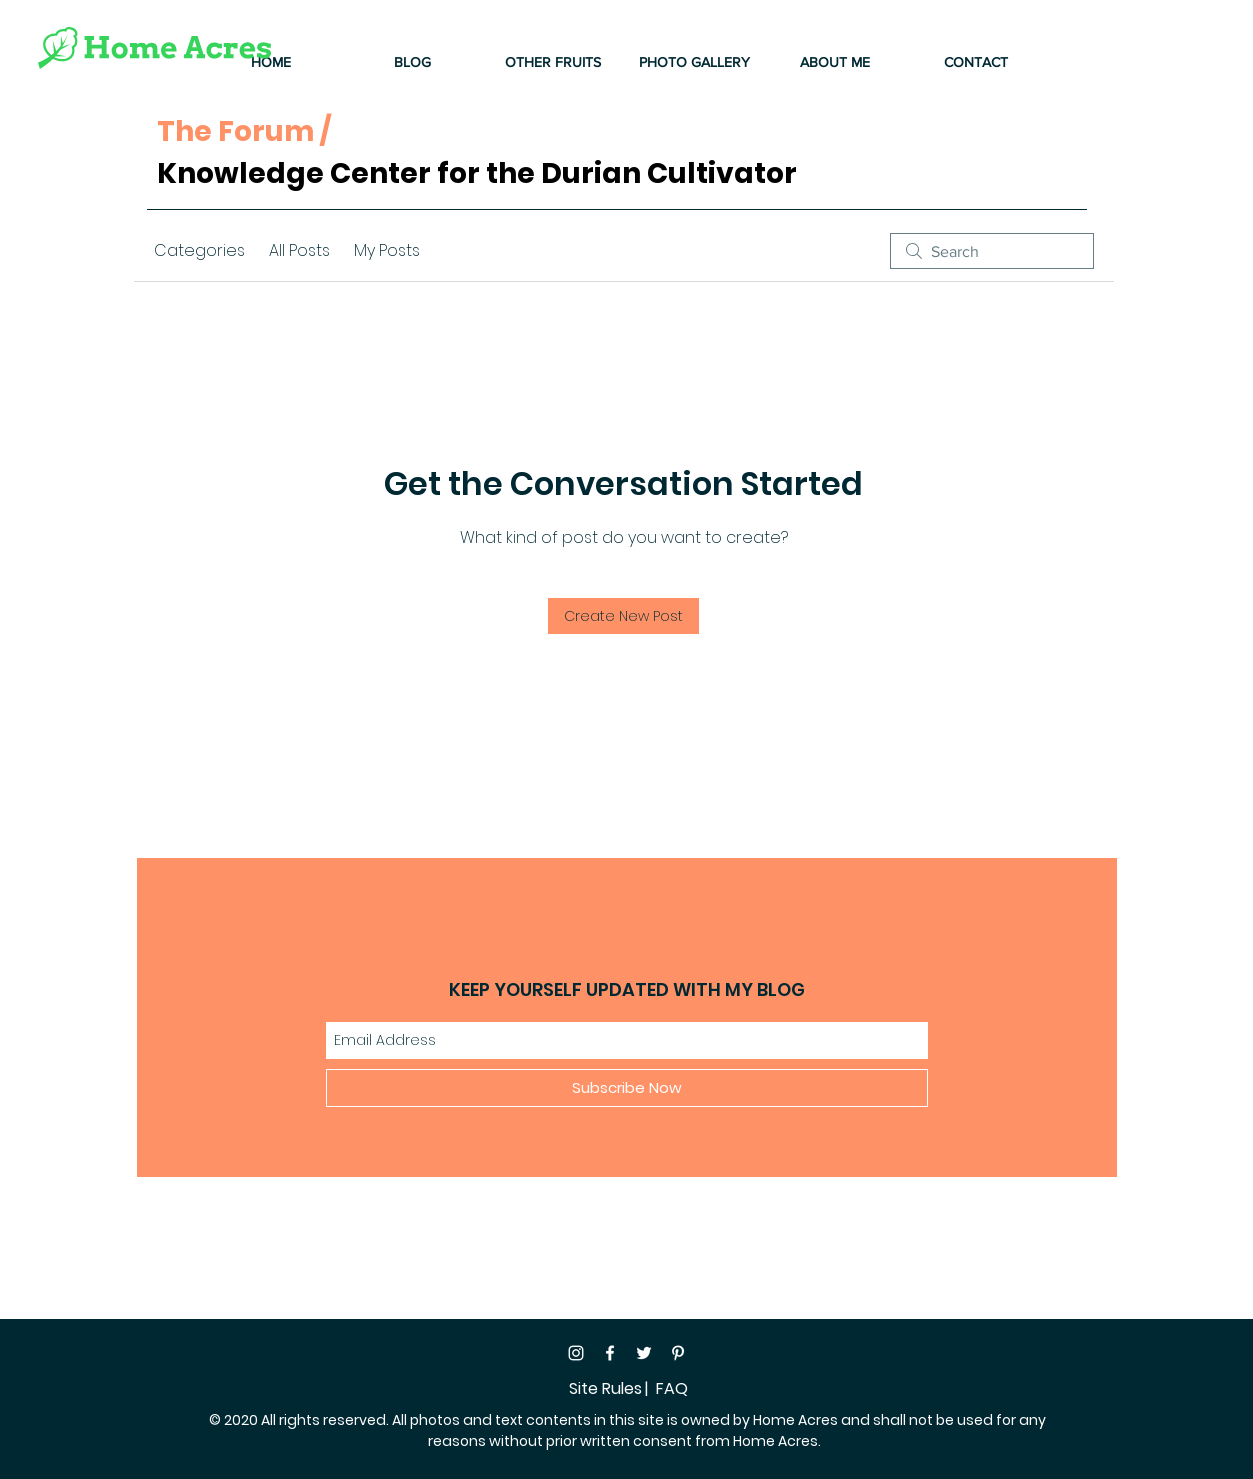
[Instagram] (576, 1353)
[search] (992, 251)
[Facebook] (610, 1353)
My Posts (387, 250)
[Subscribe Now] (627, 1088)
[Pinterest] (678, 1353)
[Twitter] (644, 1353)
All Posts (299, 250)
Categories (199, 250)
